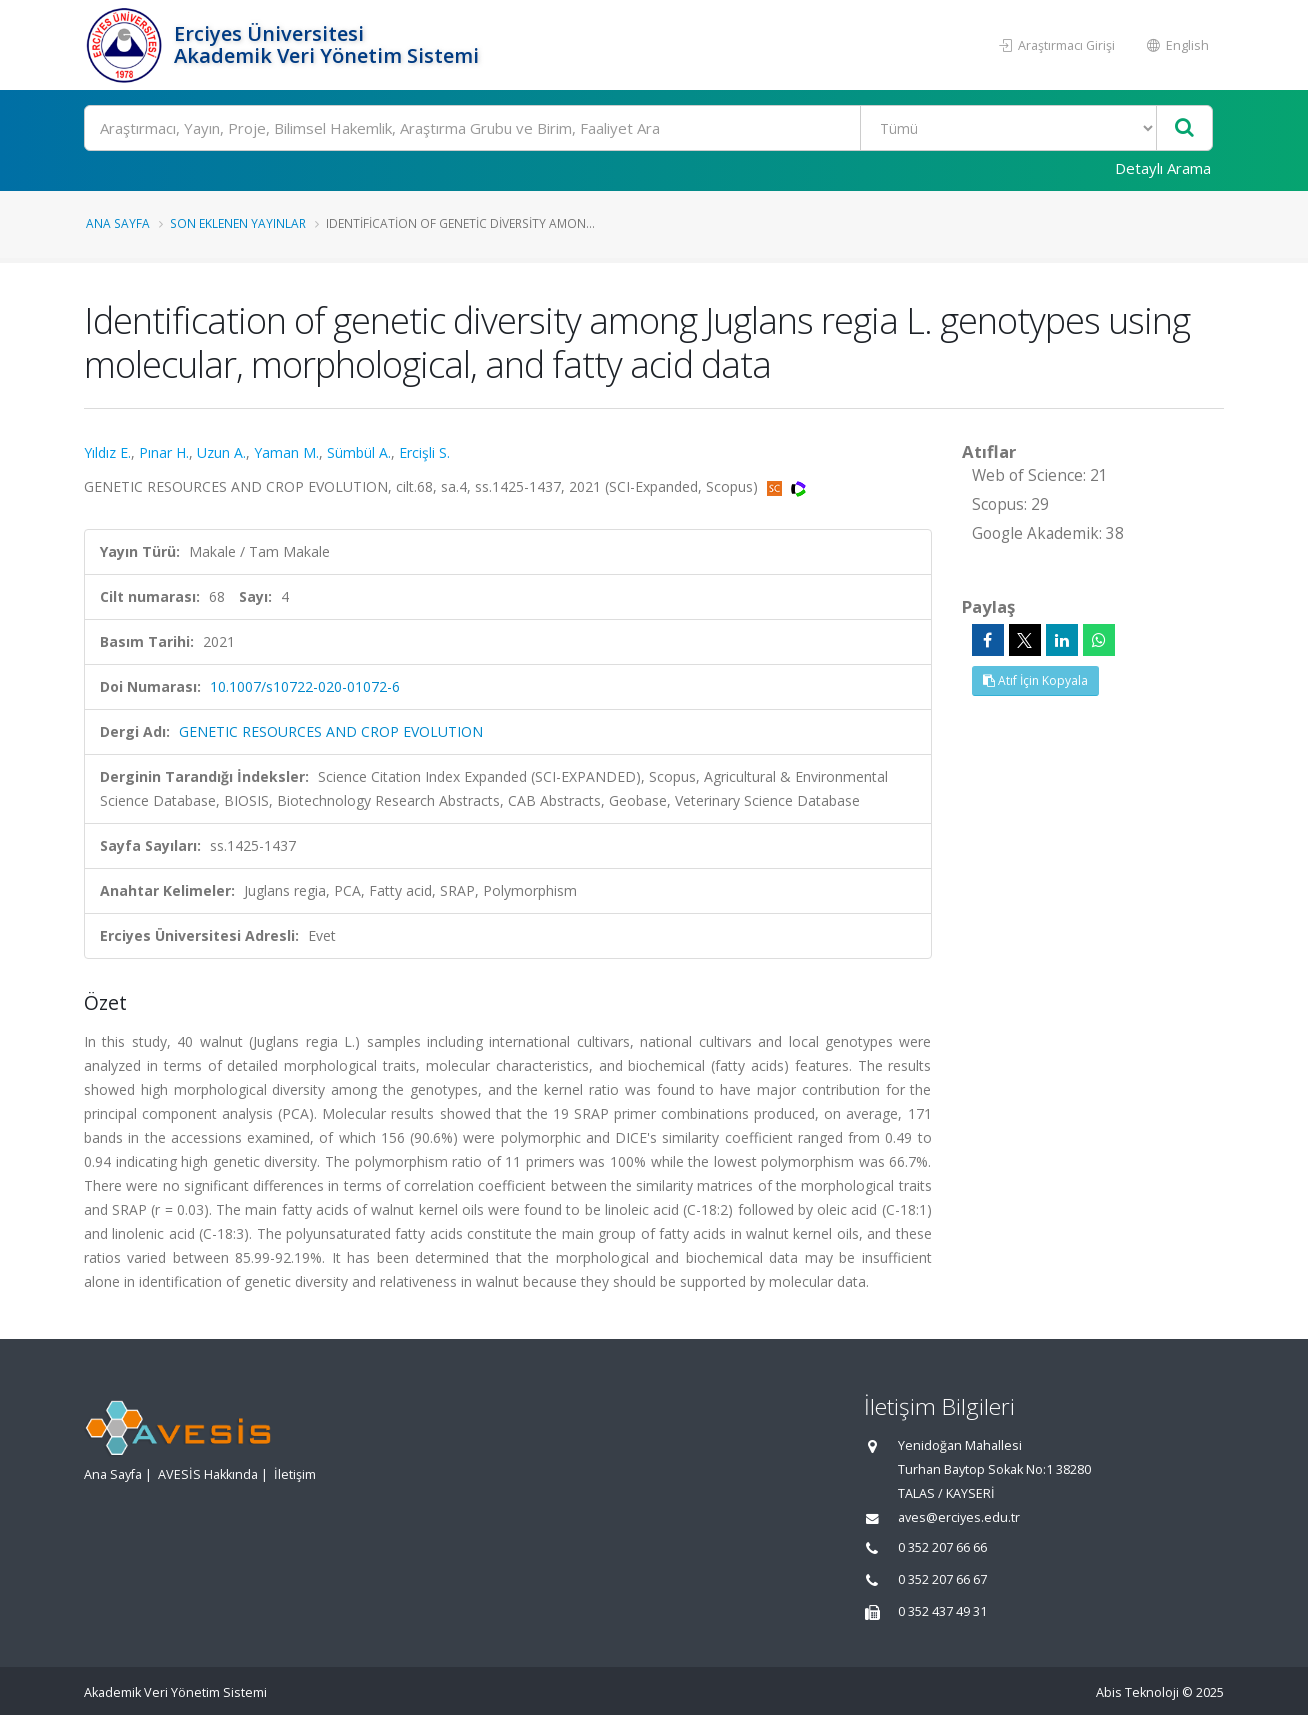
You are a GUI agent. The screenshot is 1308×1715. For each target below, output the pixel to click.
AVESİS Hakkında (208, 1474)
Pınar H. (164, 452)
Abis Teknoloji (1137, 1692)
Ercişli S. (424, 452)
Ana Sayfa (118, 223)
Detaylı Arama (1163, 168)
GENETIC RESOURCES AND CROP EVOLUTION (331, 731)
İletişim (295, 1474)
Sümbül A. (359, 452)
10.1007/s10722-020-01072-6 (305, 686)
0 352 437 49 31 (942, 1611)
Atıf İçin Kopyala (1035, 680)
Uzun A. (221, 452)
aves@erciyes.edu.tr (959, 1517)
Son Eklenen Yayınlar (238, 223)
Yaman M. (286, 452)
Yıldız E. (107, 452)
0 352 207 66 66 (942, 1547)
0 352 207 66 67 (942, 1579)
